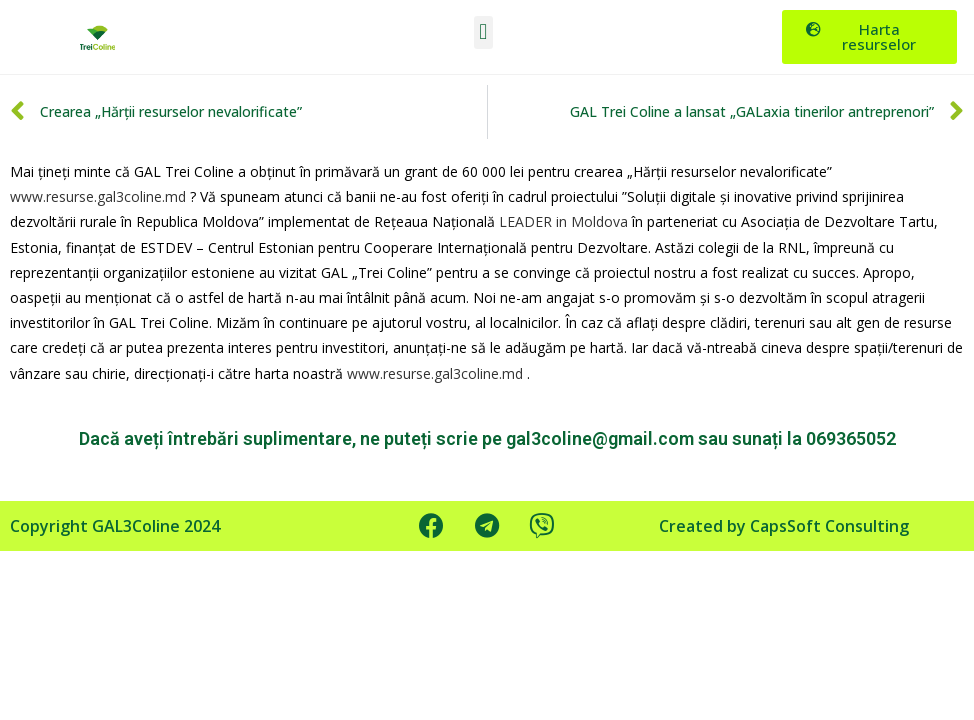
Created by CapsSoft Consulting (784, 526)
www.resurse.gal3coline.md (98, 196)
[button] (483, 32)
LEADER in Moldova (563, 221)
